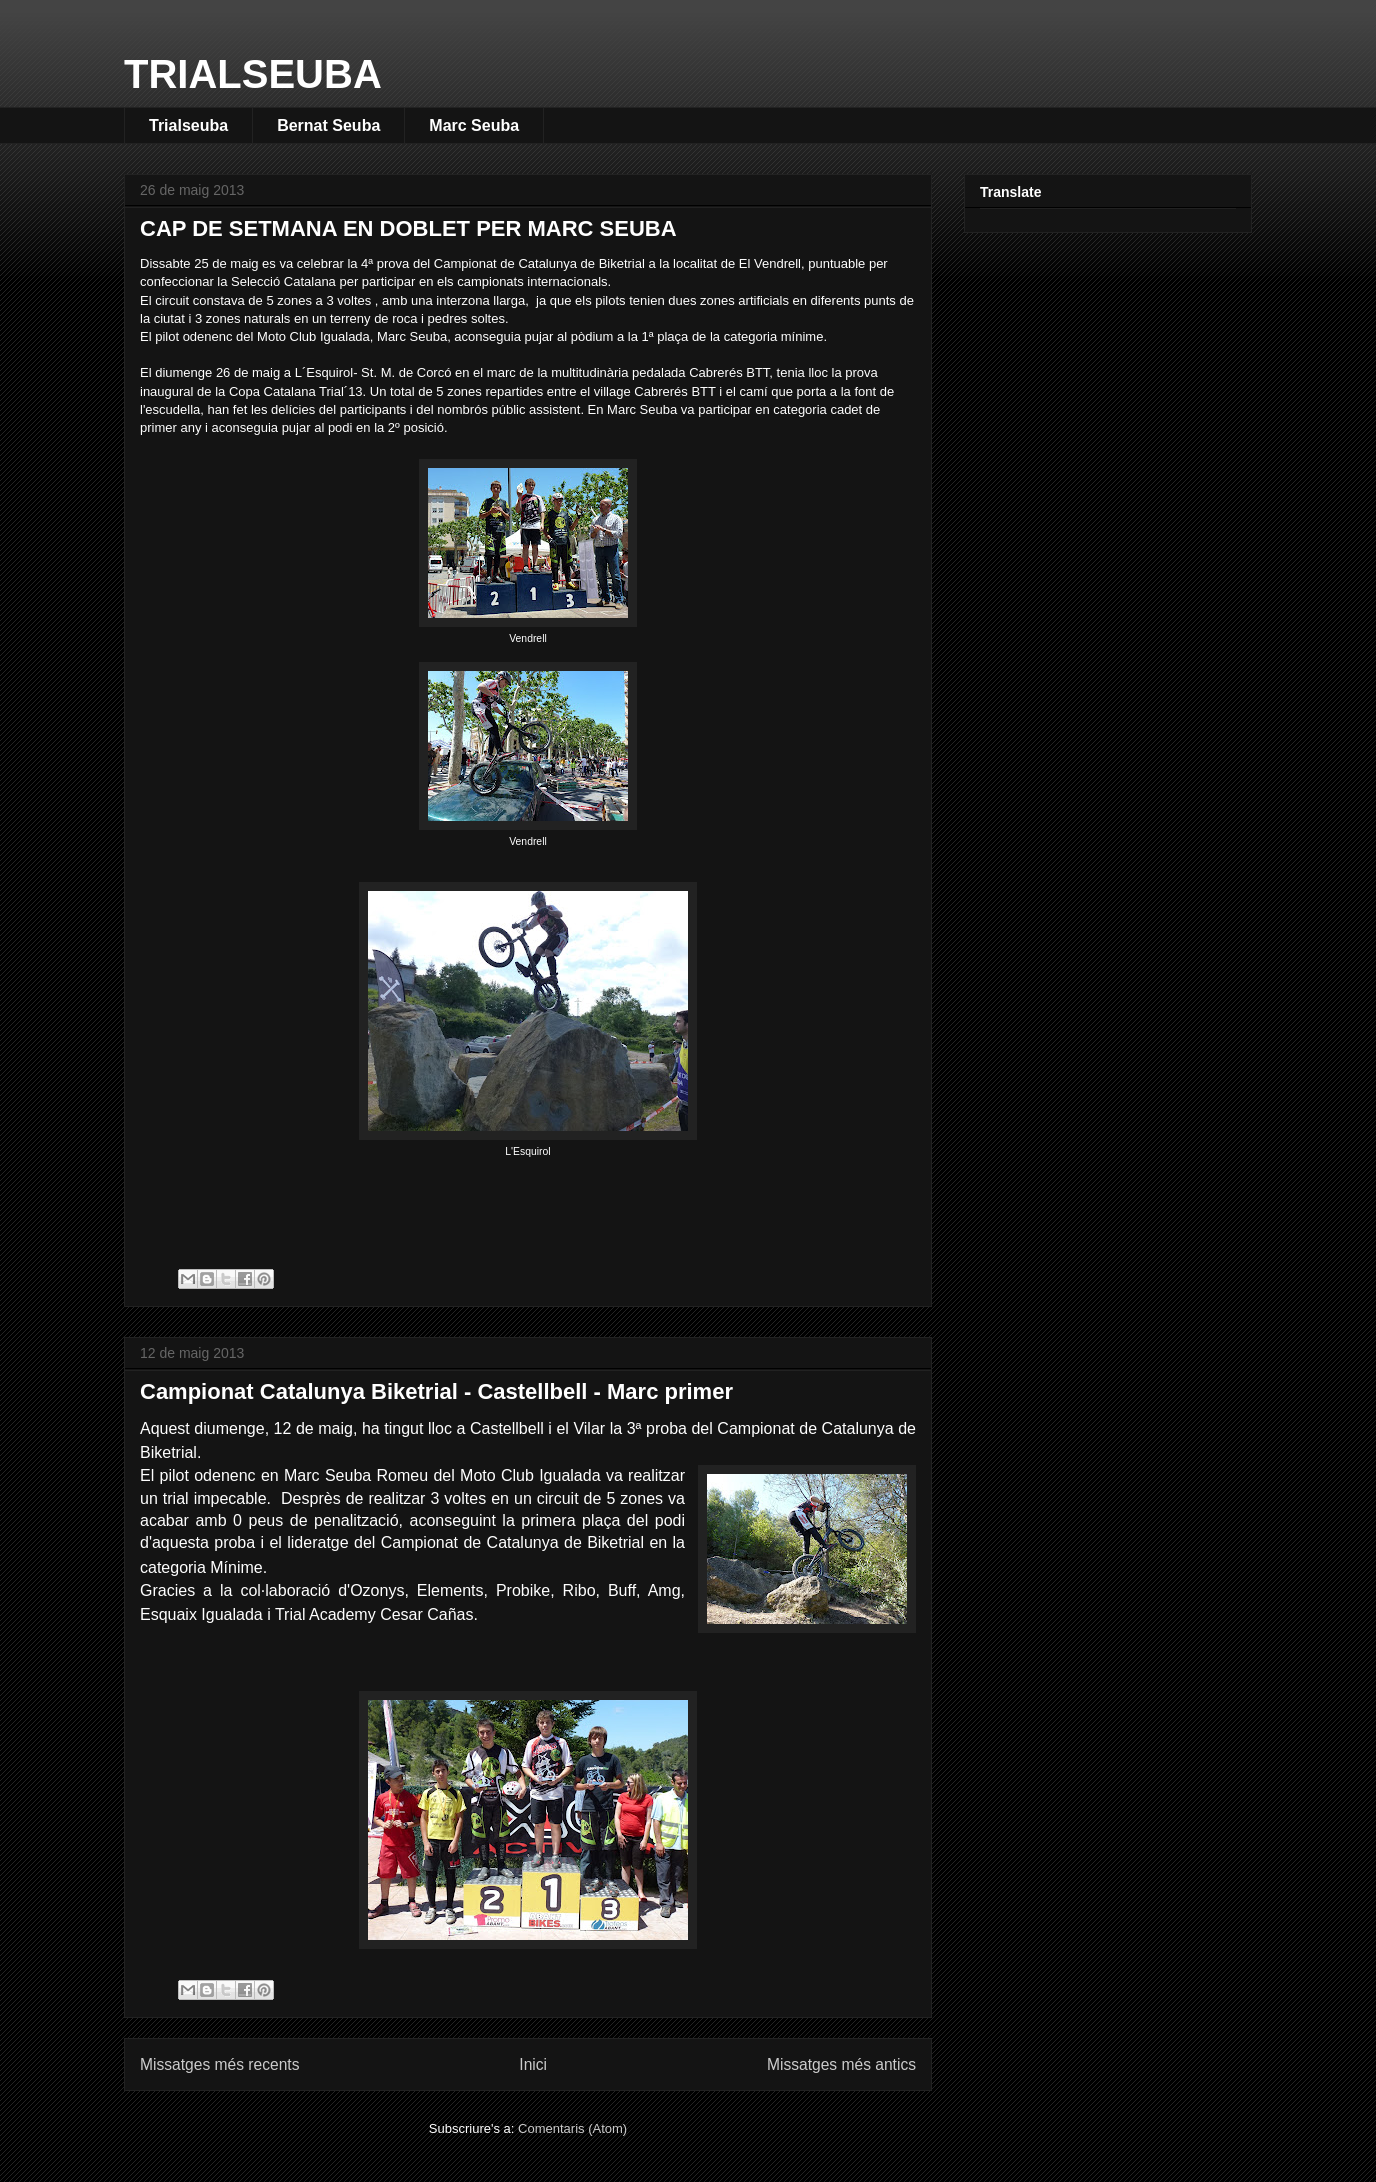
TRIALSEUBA (253, 74)
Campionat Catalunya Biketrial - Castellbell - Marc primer (436, 1391)
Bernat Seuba (328, 125)
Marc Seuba (474, 125)
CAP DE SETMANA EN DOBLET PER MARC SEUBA (408, 228)
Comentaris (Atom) (572, 2128)
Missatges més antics (841, 2064)
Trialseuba (188, 125)
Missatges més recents (219, 2064)
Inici (533, 2064)
